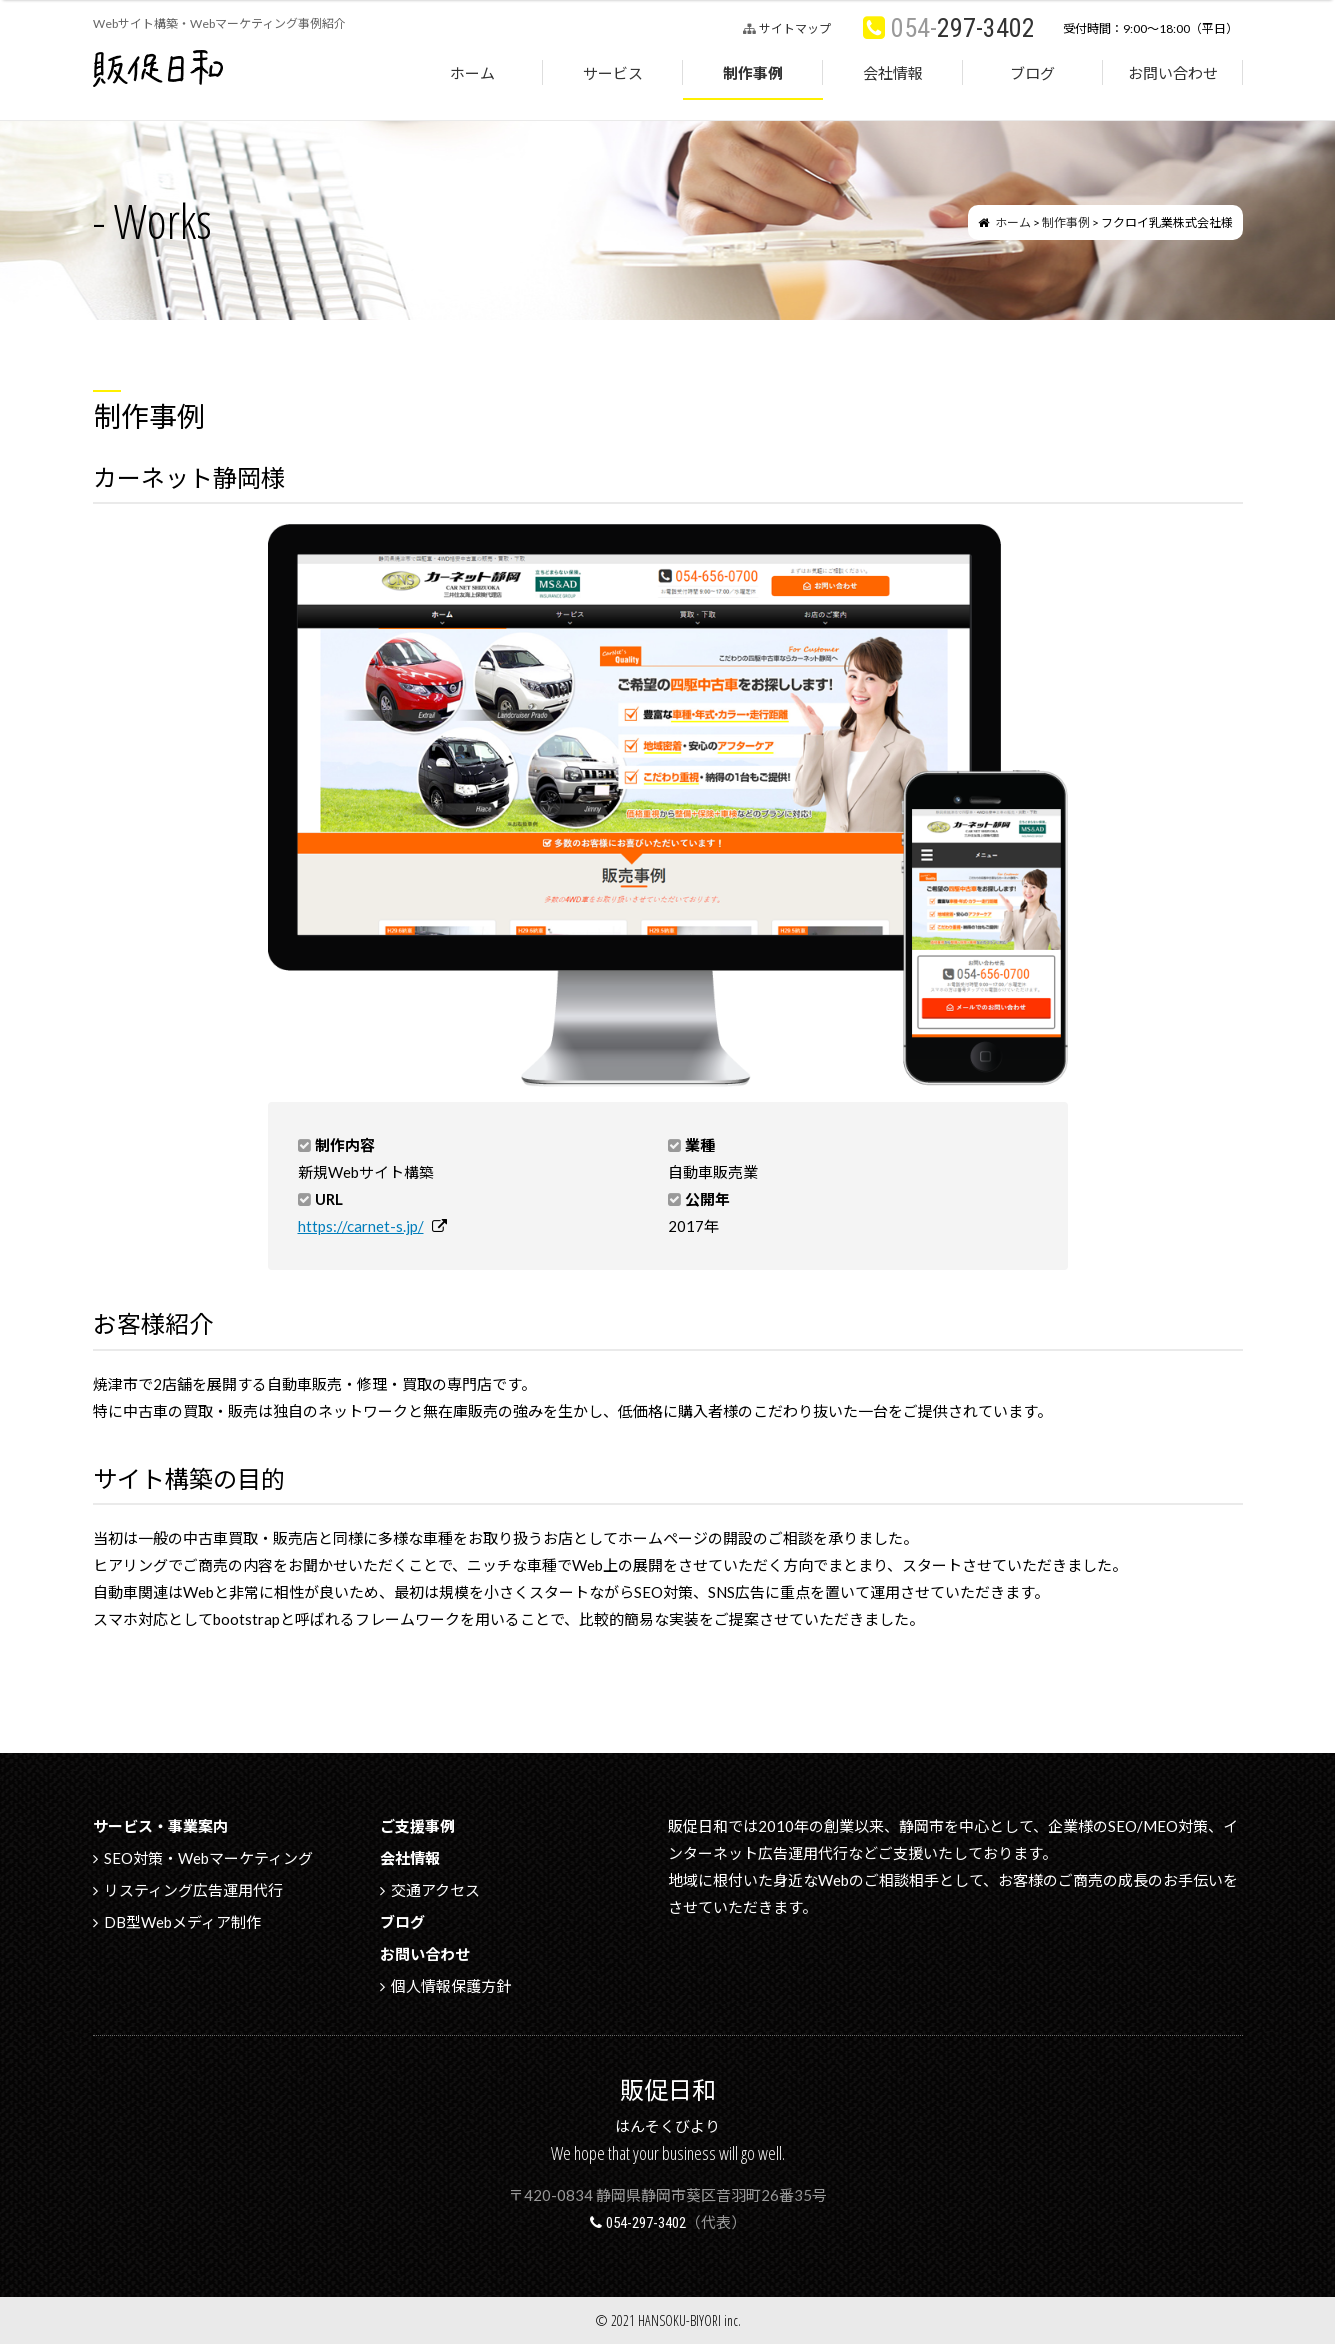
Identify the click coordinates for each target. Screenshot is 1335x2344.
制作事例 (753, 73)
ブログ (1032, 73)
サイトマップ (795, 28)
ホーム (472, 73)
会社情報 (893, 73)
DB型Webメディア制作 (182, 1922)
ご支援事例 (417, 1826)
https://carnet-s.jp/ (361, 1226)
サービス (613, 73)
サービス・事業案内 (160, 1826)
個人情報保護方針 (451, 1986)
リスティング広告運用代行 (193, 1890)
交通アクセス (435, 1890)
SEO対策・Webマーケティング (208, 1858)
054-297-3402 (646, 2223)
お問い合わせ (1173, 73)
